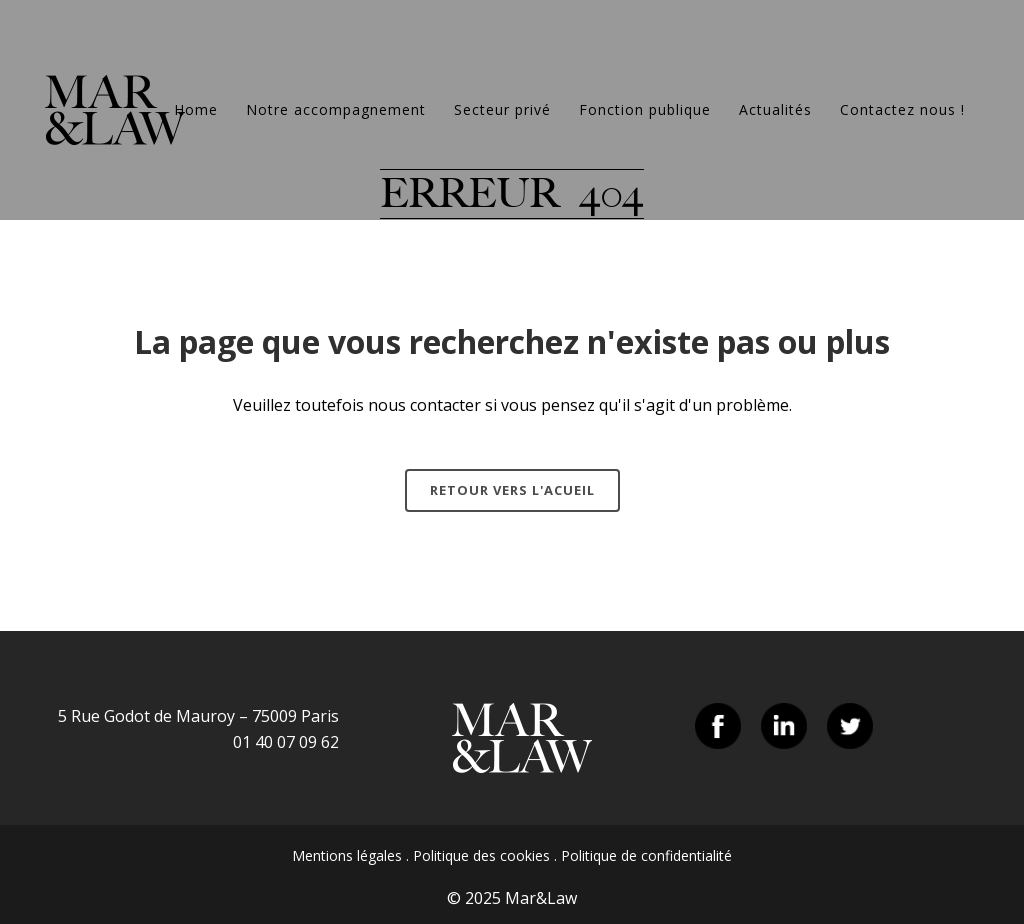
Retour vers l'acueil (512, 490)
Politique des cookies (481, 855)
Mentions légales (347, 855)
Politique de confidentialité (646, 855)
